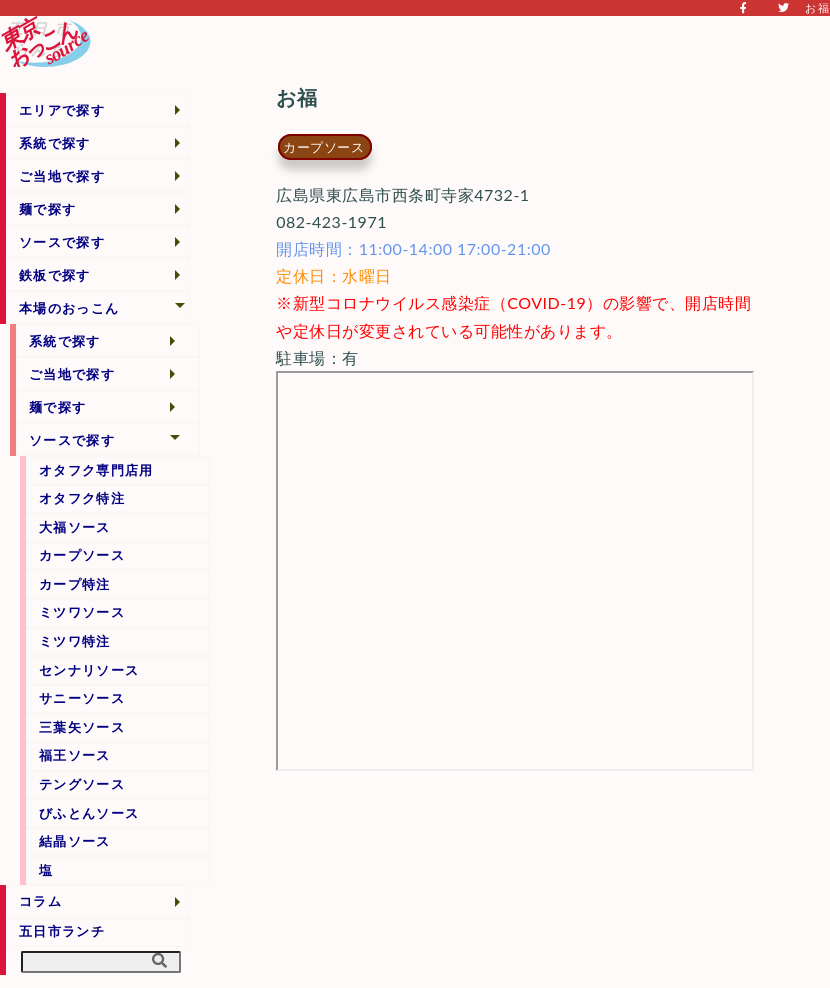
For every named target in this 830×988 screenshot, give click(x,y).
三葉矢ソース (82, 727)
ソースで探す (62, 242)
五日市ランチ (62, 931)
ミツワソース (82, 612)
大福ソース (75, 527)
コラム (40, 901)
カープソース (82, 555)
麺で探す (47, 209)
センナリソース (89, 670)
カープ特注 (75, 584)
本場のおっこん (69, 308)
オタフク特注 (82, 498)
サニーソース (82, 698)
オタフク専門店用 (96, 470)
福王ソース (75, 755)
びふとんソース (89, 813)
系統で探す (55, 143)
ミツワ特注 (75, 641)
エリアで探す (62, 110)
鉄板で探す (55, 275)
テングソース (82, 784)
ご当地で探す (62, 176)
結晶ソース (75, 841)
